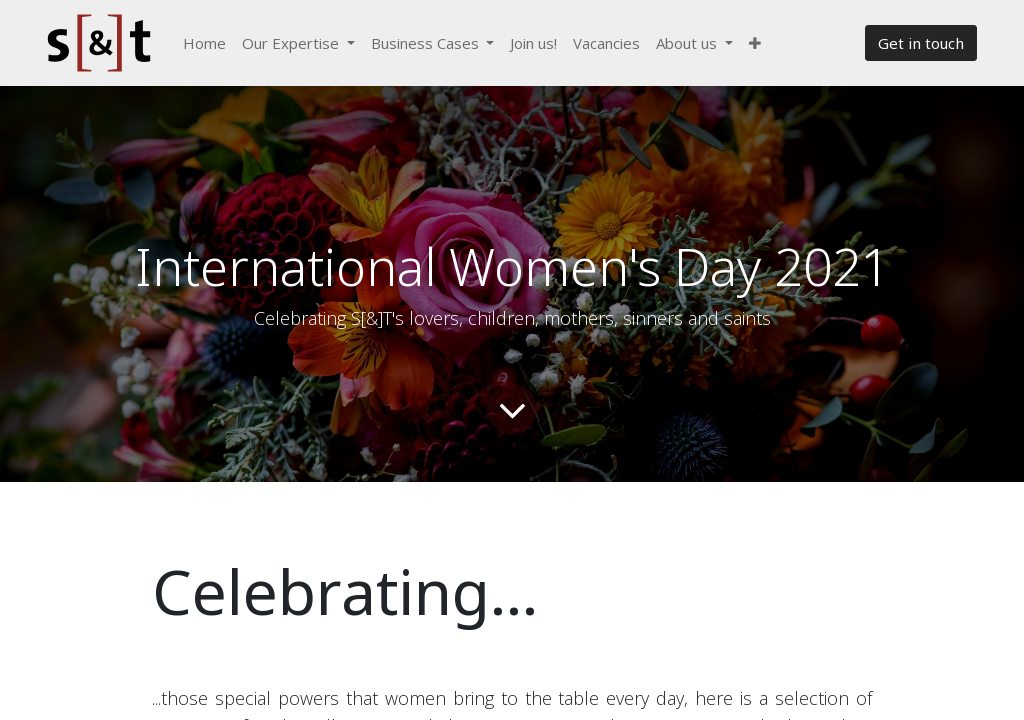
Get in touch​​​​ (921, 43)
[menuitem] (204, 43)
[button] (755, 43)
